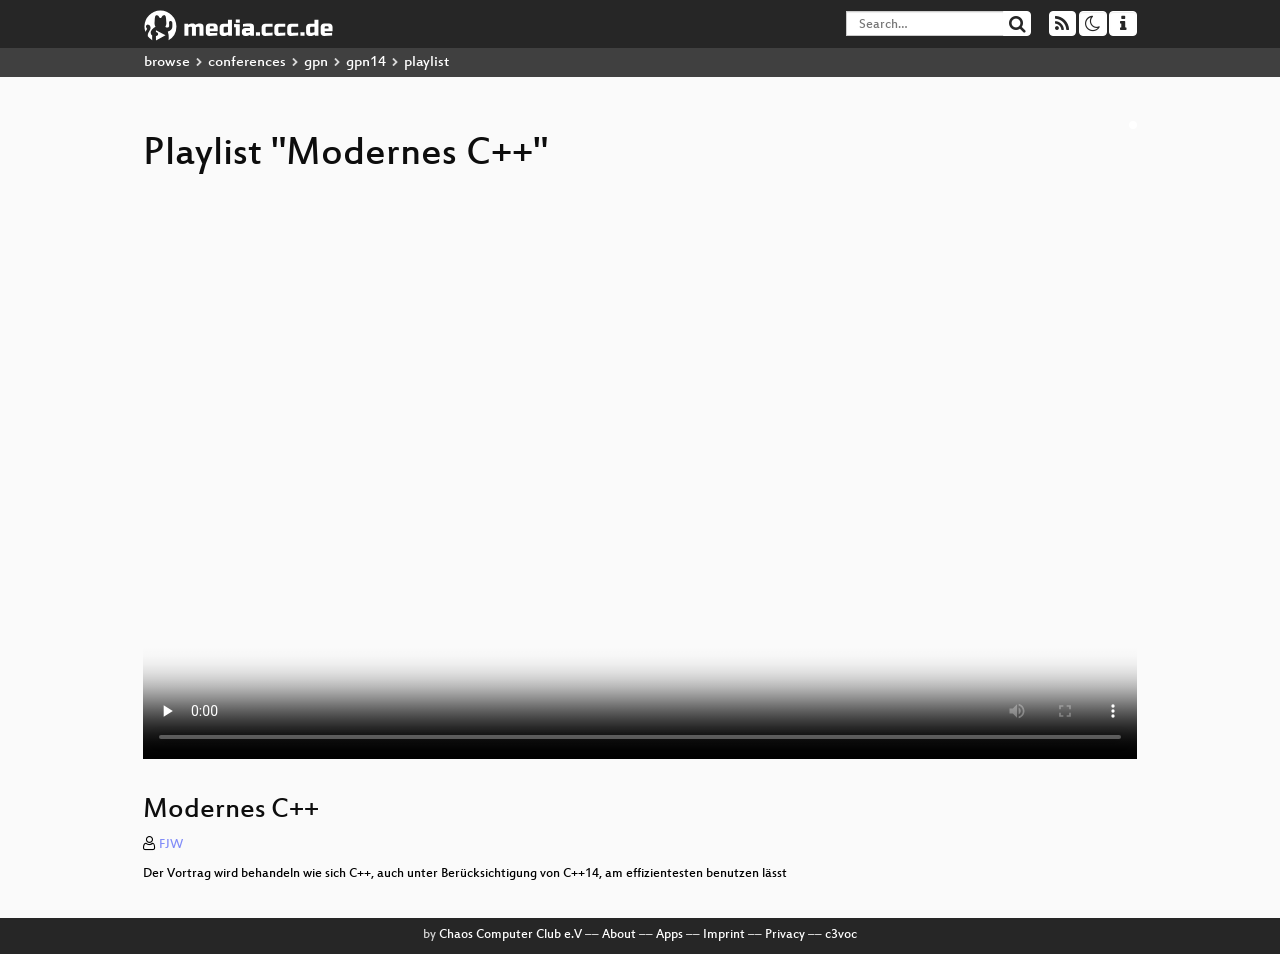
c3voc (841, 935)
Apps (669, 935)
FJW (171, 845)
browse (167, 62)
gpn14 (366, 62)
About (619, 935)
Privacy (785, 935)
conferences (247, 62)
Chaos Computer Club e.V (510, 935)
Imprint (724, 935)
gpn (316, 62)
